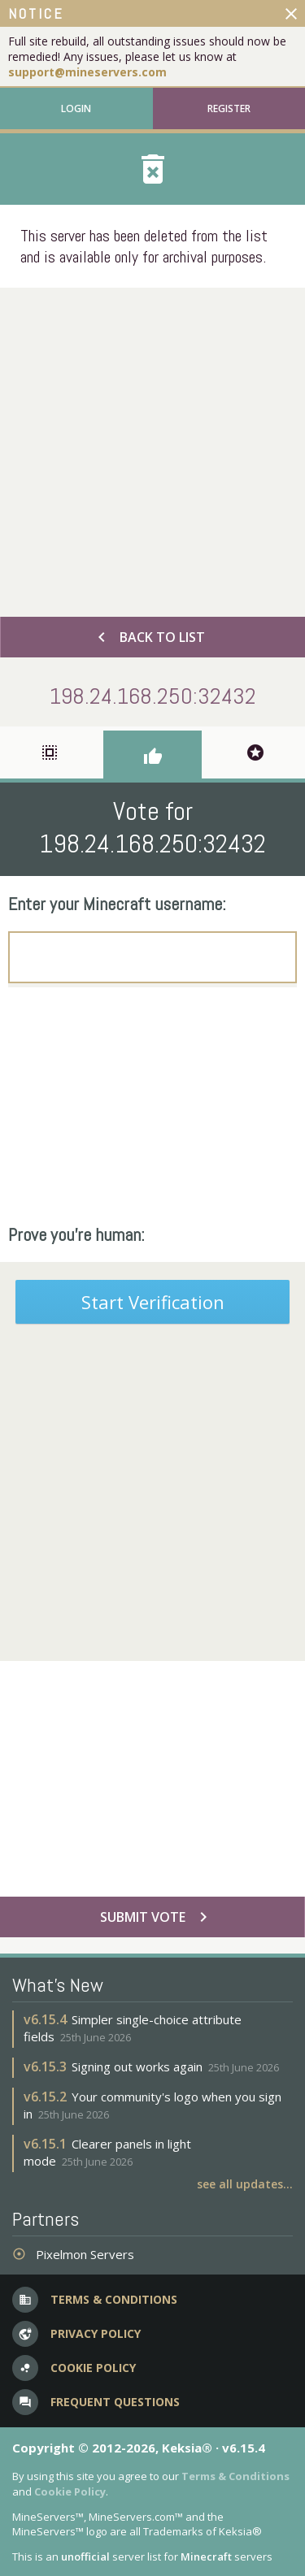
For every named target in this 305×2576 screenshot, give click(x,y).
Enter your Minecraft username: (117, 903)
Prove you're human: (76, 1234)
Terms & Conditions (235, 2476)
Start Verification (152, 1302)
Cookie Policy (70, 2491)
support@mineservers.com (87, 72)
